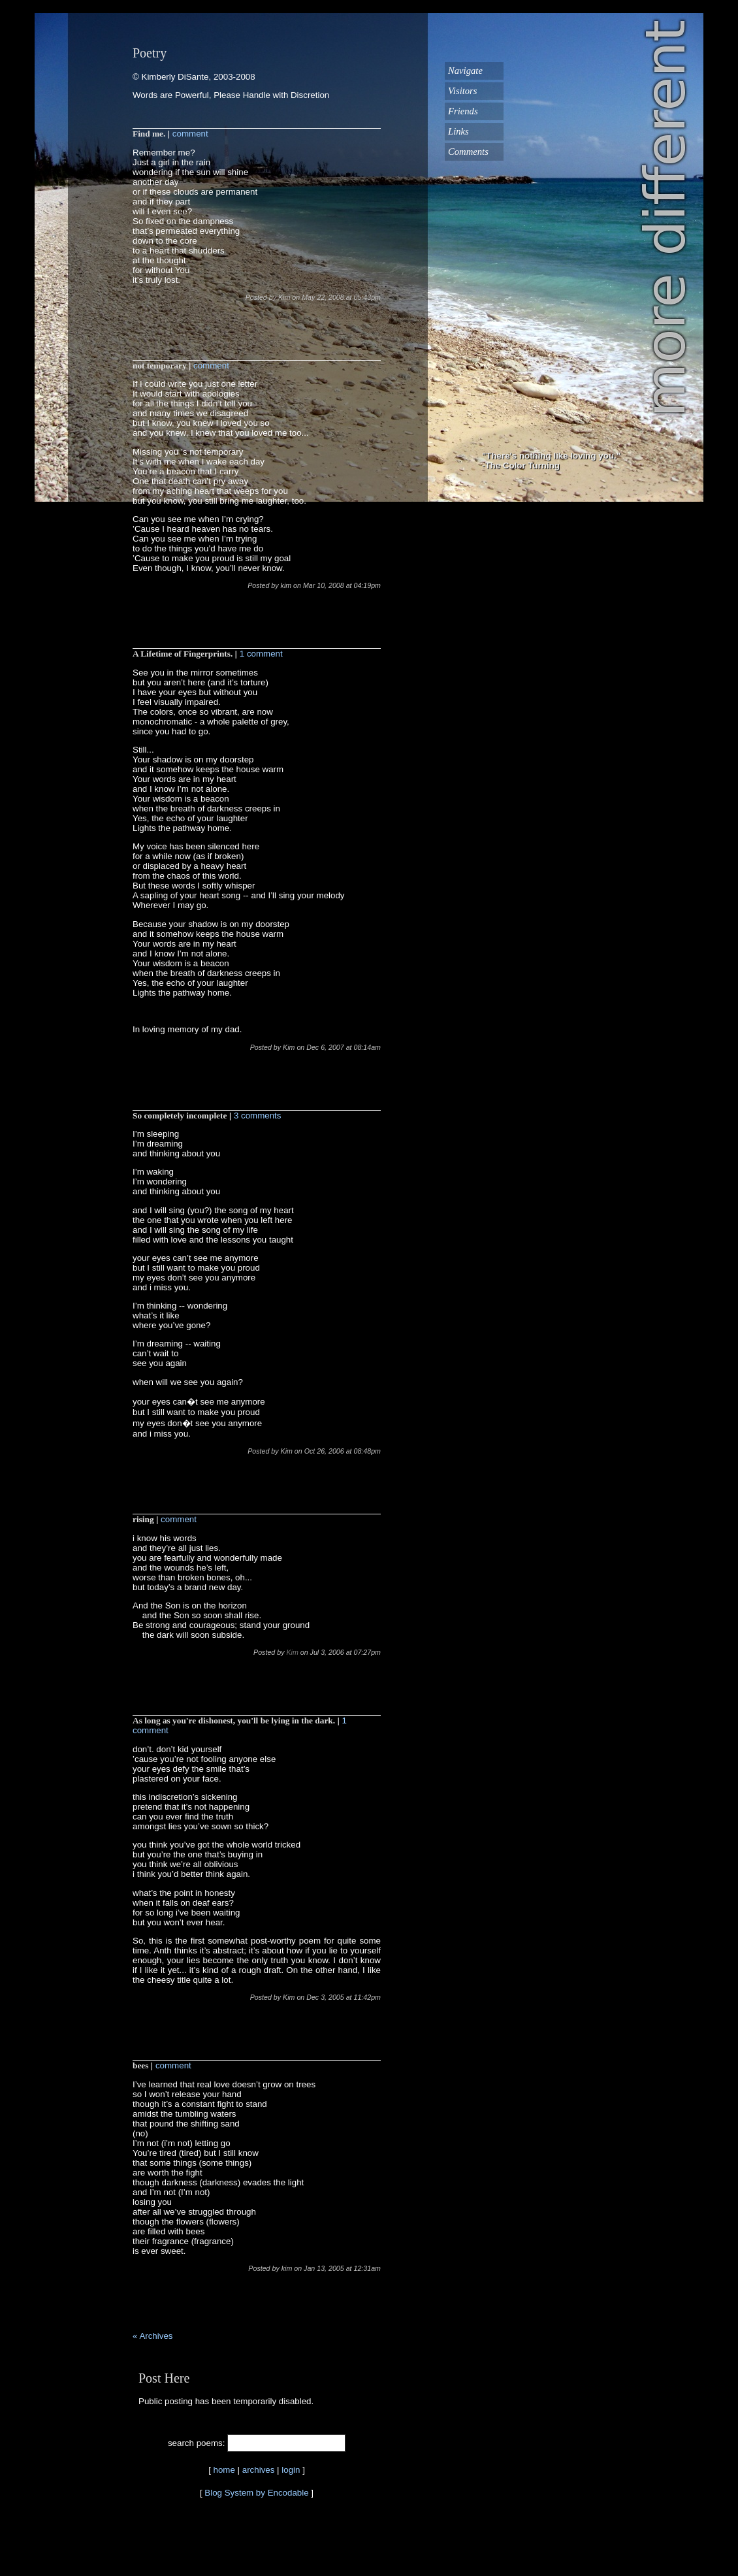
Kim (292, 1652)
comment (190, 134)
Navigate (465, 70)
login (290, 2470)
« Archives (153, 2336)
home (224, 2470)
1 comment (261, 654)
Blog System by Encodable (256, 2493)
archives (258, 2470)
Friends (463, 111)
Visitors (462, 91)
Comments (468, 151)
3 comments (257, 1115)
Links (458, 131)
